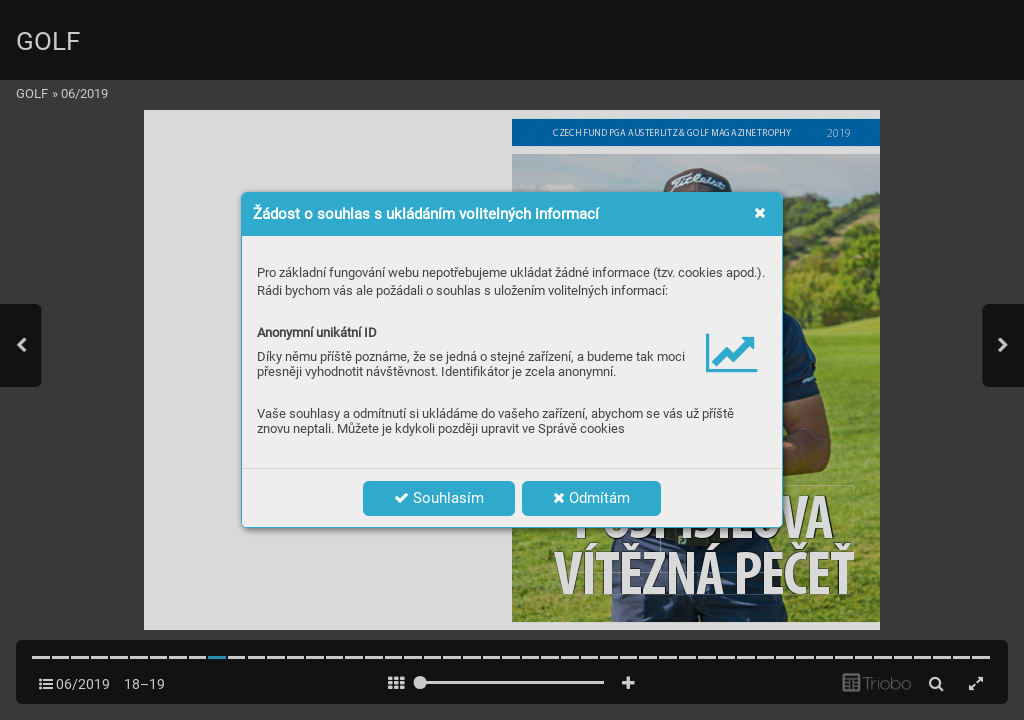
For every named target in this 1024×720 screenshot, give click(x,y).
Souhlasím (439, 498)
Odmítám (591, 498)
